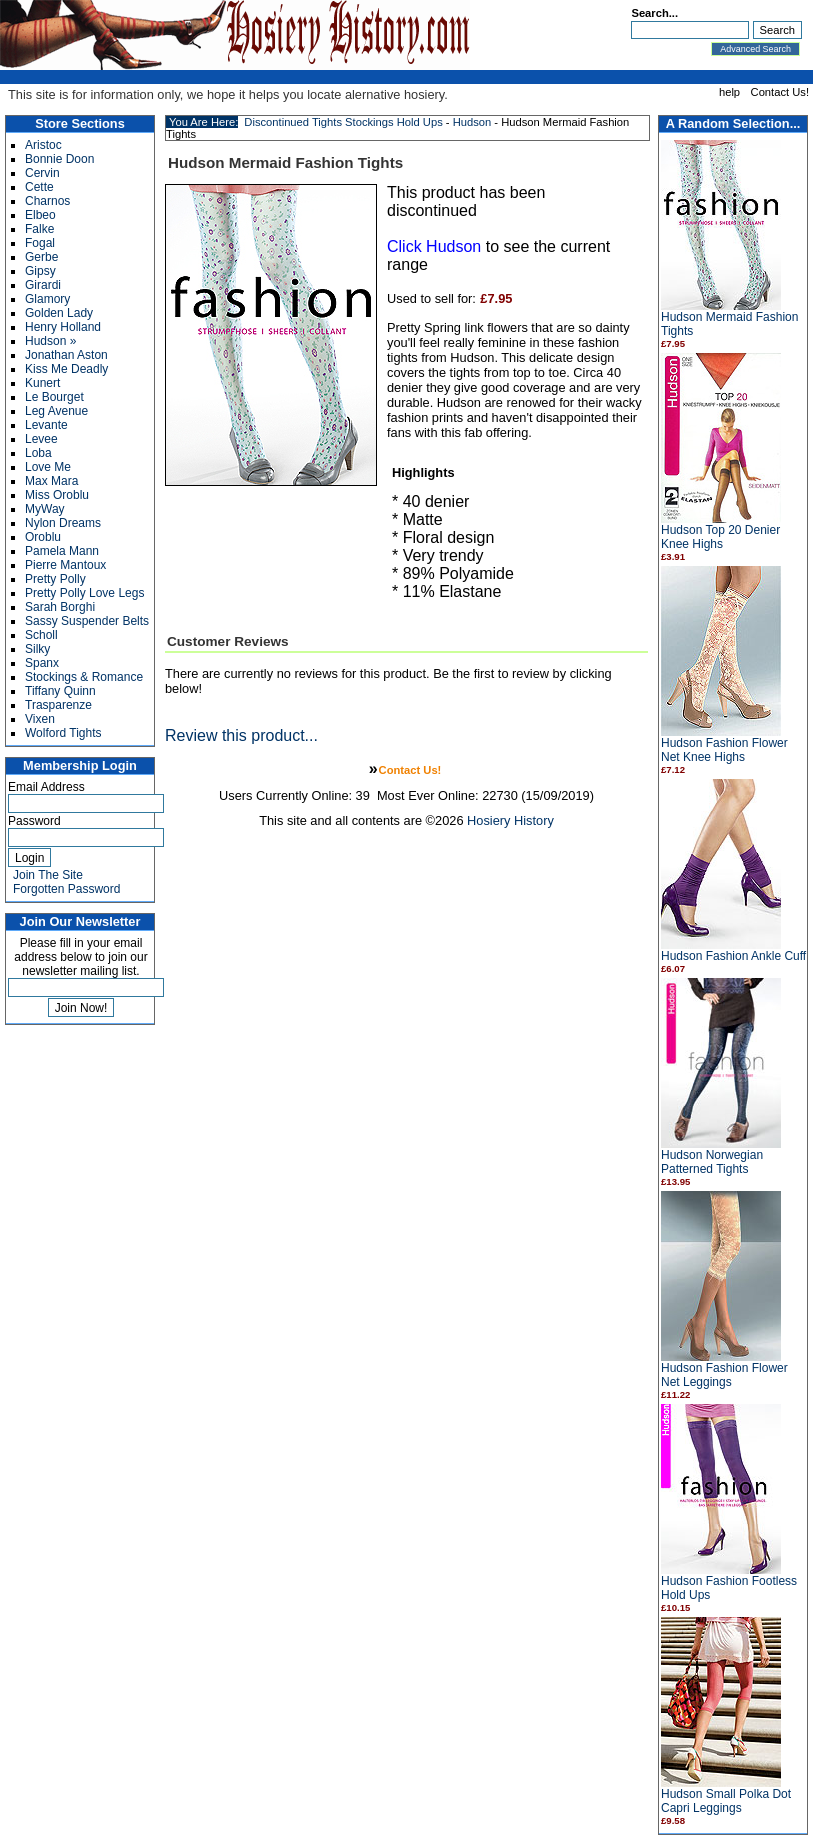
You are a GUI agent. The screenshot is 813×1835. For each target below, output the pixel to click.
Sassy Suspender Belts (87, 621)
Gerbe (41, 257)
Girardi (43, 285)
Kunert (42, 383)
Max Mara (51, 481)
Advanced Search (755, 49)
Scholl (41, 635)
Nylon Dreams (63, 523)
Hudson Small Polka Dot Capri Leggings (726, 1801)
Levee (41, 439)
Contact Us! (780, 92)
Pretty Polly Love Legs (84, 593)
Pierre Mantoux (65, 565)
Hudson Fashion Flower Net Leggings (724, 1375)
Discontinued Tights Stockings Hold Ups (343, 122)
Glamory (47, 299)
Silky (37, 649)
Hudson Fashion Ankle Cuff (733, 956)
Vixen (40, 719)
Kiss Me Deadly (66, 369)
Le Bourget (54, 397)
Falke (39, 229)
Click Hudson (434, 246)
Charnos (47, 201)
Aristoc (43, 145)
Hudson (472, 122)
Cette (39, 187)
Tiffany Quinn (60, 691)
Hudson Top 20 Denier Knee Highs (720, 537)
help (729, 92)
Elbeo (40, 215)
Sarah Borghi (60, 607)
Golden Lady (59, 313)
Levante (46, 425)
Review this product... (241, 735)
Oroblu (43, 537)
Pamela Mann (62, 551)
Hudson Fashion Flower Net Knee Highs (724, 750)
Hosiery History (510, 820)
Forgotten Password (66, 889)
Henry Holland (63, 327)
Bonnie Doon (59, 159)
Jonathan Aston (66, 355)
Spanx (42, 663)
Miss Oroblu (57, 495)
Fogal (40, 243)
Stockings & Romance (84, 677)
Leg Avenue (56, 411)
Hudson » (50, 341)
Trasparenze (58, 705)
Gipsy (40, 271)
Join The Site (48, 875)
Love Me (48, 467)
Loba (38, 453)
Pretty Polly (55, 579)
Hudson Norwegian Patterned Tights (712, 1162)
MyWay (45, 509)
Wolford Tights (63, 733)
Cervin (42, 173)
